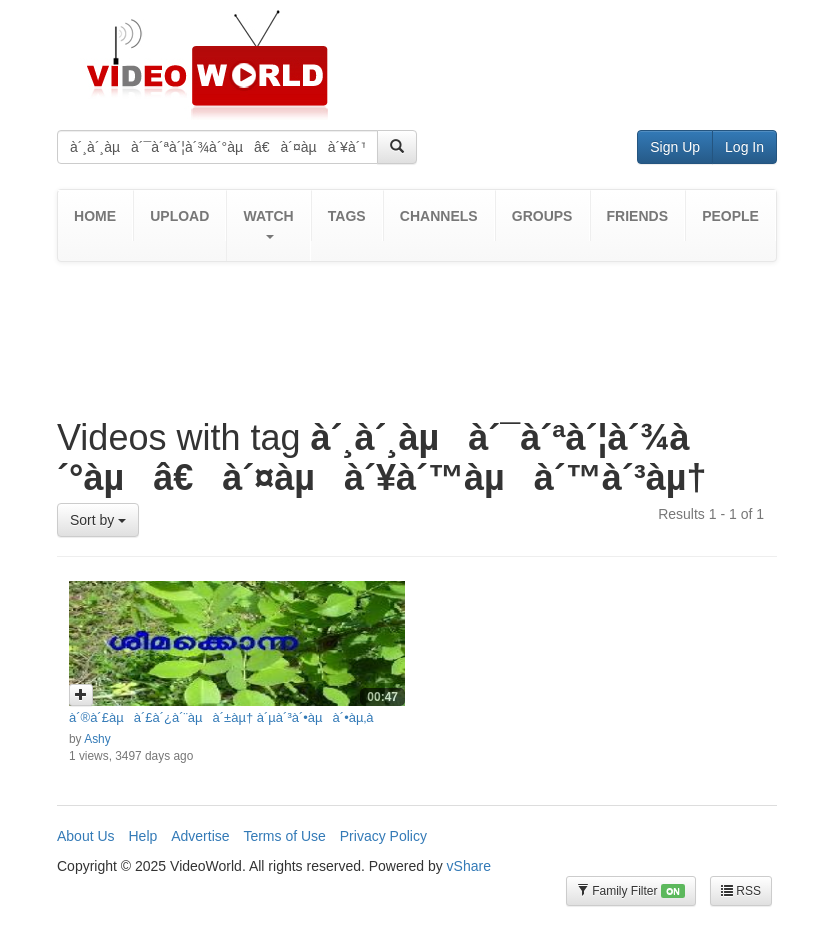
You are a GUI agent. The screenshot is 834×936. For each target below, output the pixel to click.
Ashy (97, 739)
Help (142, 836)
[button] (268, 225)
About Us (86, 836)
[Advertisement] (421, 327)
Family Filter (631, 891)
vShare (469, 866)
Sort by (98, 520)
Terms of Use (284, 836)
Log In (744, 147)
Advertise (200, 836)
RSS (741, 891)
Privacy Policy (383, 836)
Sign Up (675, 147)
